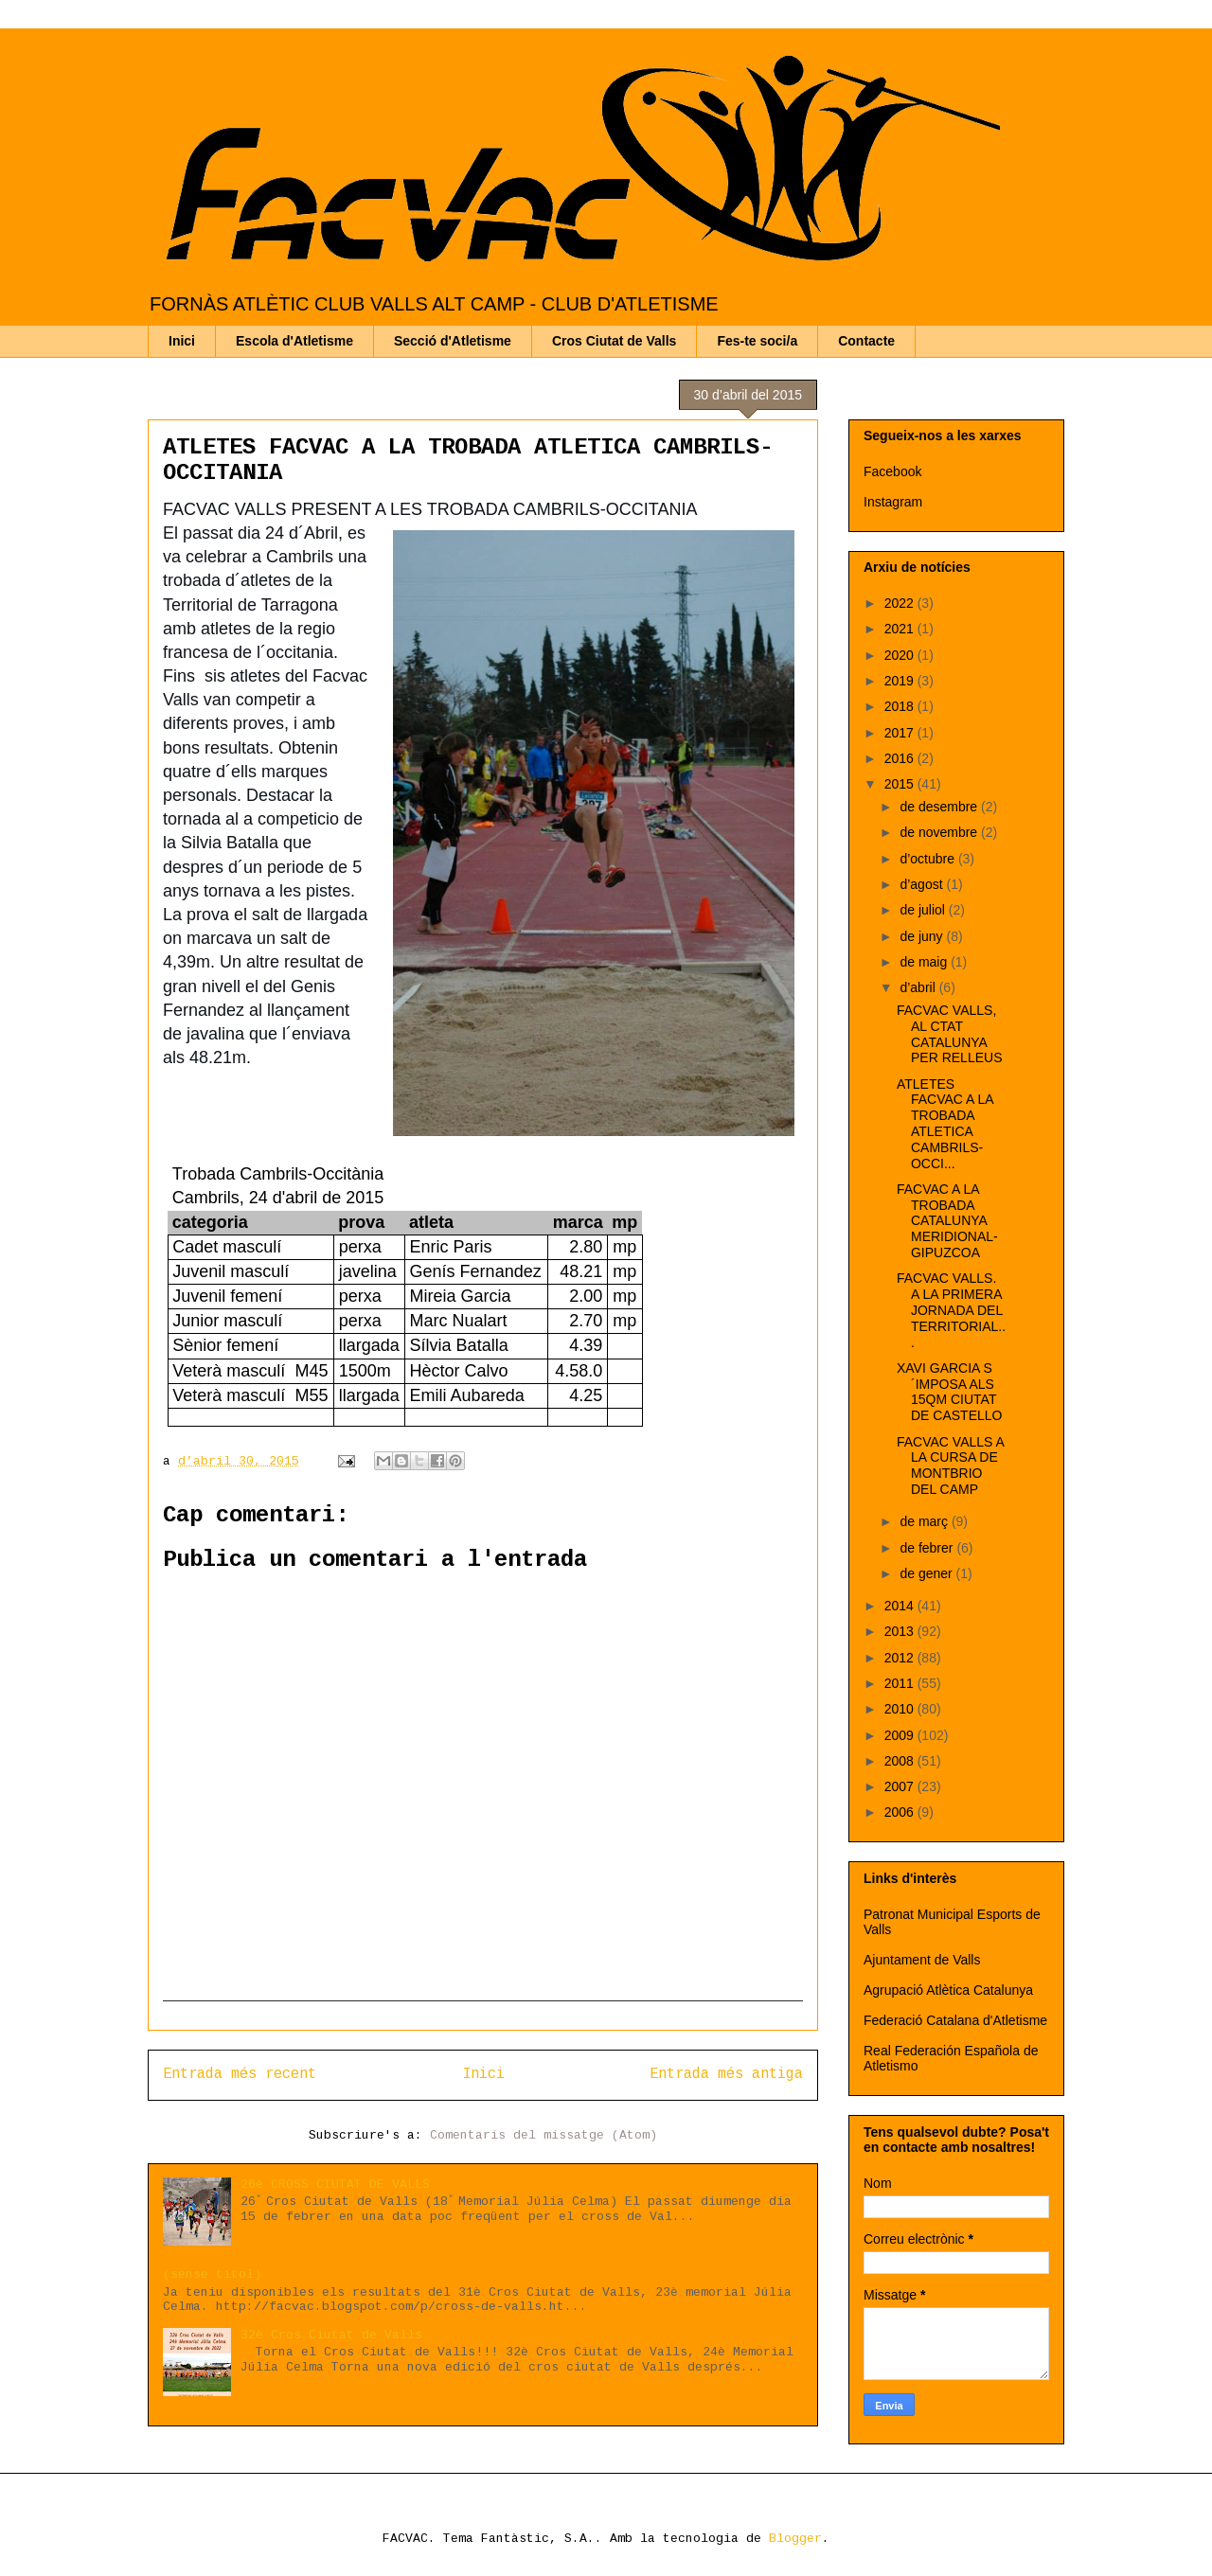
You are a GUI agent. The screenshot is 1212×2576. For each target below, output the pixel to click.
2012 (901, 1657)
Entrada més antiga (726, 2074)
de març (925, 1521)
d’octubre (928, 858)
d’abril (919, 987)
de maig (925, 961)
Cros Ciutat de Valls (614, 340)
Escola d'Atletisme (294, 340)
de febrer (928, 1547)
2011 (901, 1683)
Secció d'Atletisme (452, 340)
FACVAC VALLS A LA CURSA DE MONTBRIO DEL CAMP (950, 1465)
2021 (901, 628)
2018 (901, 706)
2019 (901, 680)
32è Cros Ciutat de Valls (331, 2335)
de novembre (940, 832)
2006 (901, 1812)
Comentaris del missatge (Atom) (543, 2135)
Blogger (795, 2539)
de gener (927, 1573)
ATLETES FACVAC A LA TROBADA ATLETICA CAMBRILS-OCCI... (945, 1123)
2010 (901, 1708)
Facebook (892, 471)
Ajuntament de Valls (922, 1959)
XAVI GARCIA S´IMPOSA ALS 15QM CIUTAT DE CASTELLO (949, 1391)
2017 (901, 732)
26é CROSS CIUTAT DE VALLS (335, 2184)
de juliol (924, 909)
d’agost (923, 884)
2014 (901, 1605)
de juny (923, 936)
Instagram (893, 501)
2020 (901, 655)
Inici (182, 340)
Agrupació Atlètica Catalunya (948, 1990)
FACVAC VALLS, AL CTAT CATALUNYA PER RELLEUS (949, 1034)
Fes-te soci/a (757, 340)
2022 (901, 603)
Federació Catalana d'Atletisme (955, 2020)
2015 (901, 783)
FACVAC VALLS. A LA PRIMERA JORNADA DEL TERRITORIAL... (951, 1309)
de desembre (940, 806)
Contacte (866, 340)
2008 (901, 1760)
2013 (901, 1631)
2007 (901, 1786)
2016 (901, 758)
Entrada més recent (239, 2074)
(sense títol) (212, 2274)
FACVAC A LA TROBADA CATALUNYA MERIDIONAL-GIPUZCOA (947, 1220)
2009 (901, 1735)
